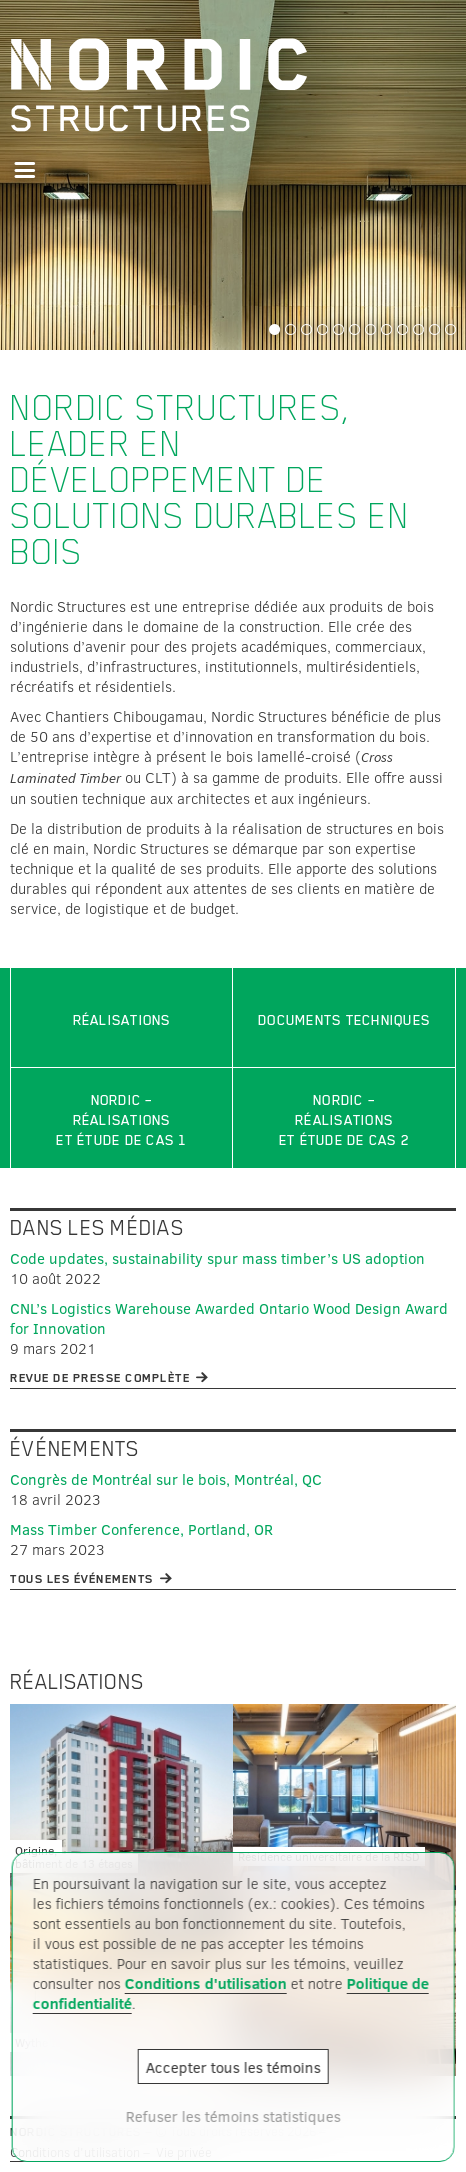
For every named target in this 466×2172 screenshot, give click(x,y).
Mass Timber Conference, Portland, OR (141, 1529)
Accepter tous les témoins (233, 2067)
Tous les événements (82, 1579)
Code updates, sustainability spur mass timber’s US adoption (217, 1258)
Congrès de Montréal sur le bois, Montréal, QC (166, 1479)
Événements (75, 1449)
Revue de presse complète (100, 1378)
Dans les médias (97, 1228)
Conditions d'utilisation (206, 1983)
